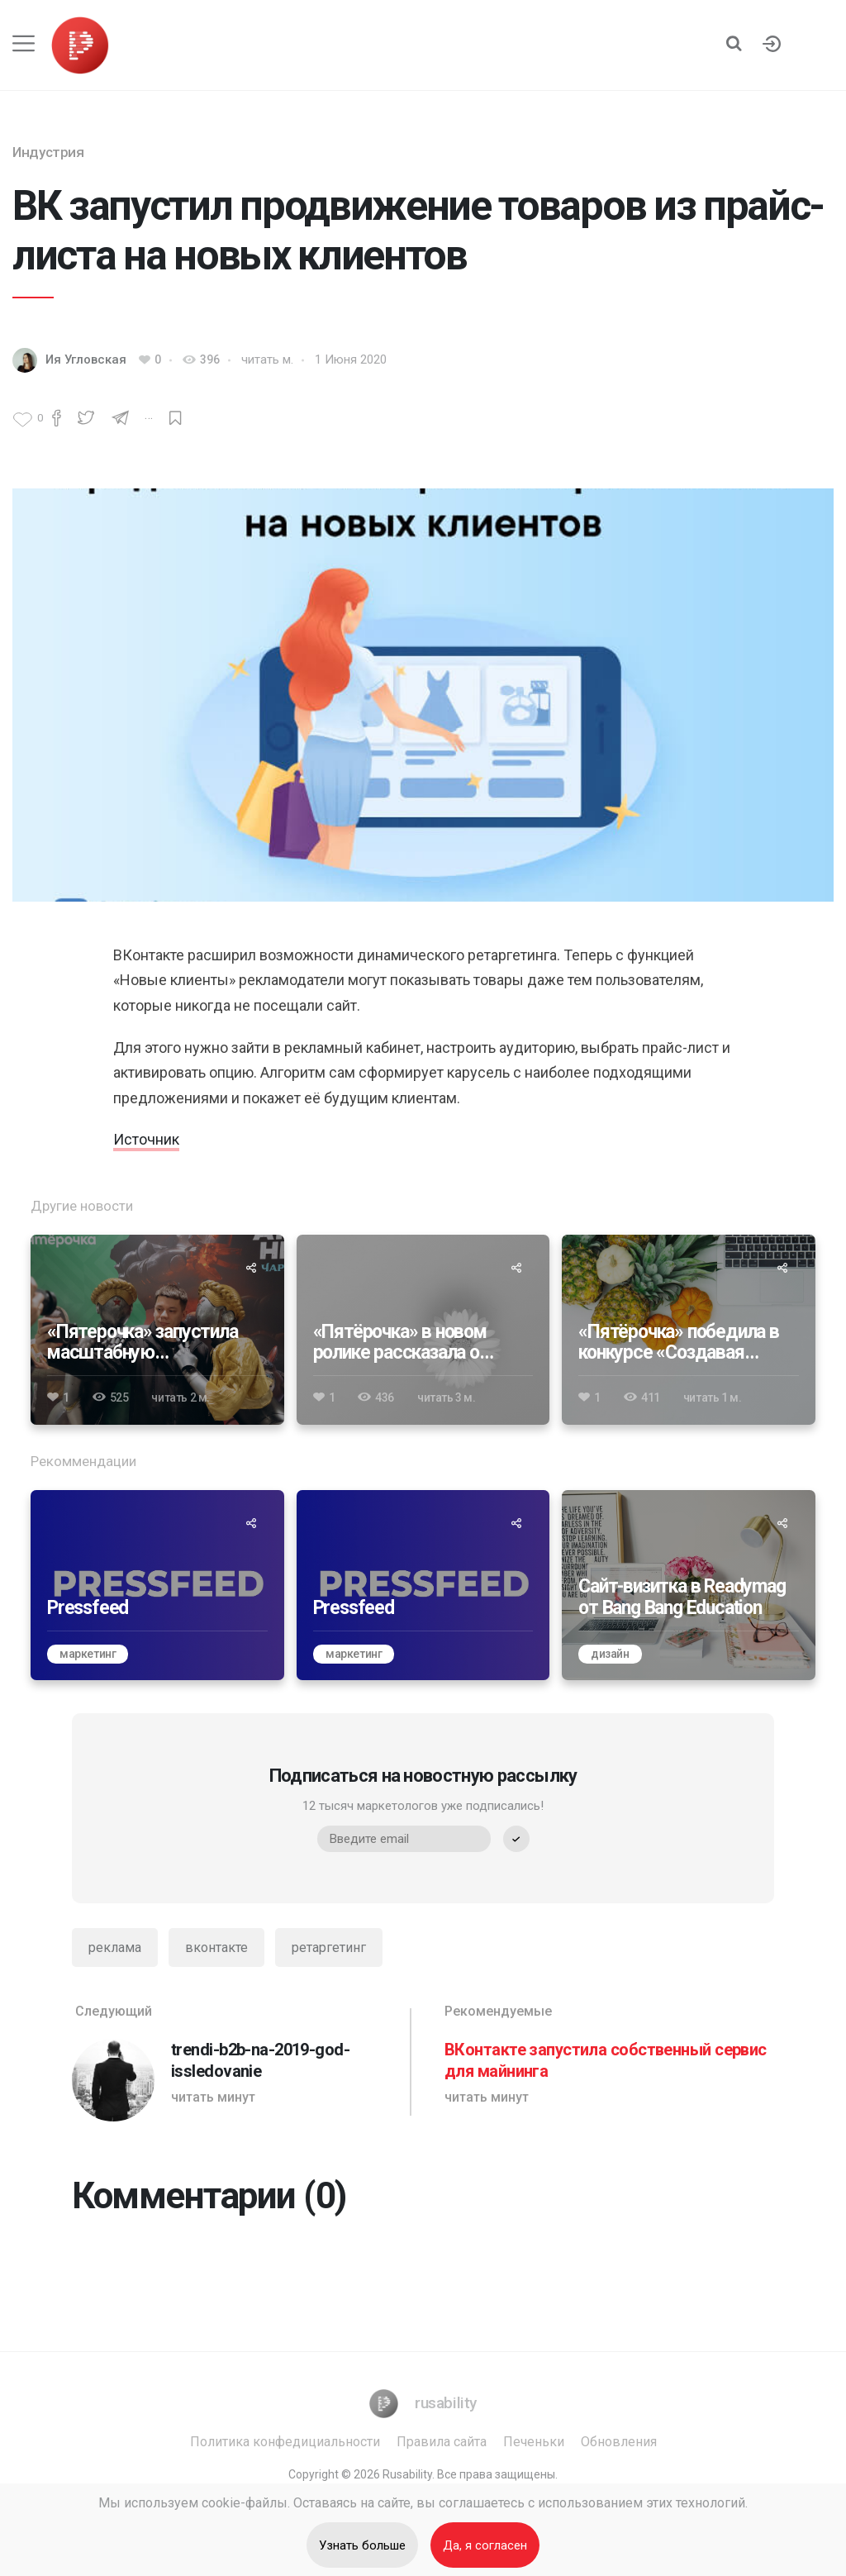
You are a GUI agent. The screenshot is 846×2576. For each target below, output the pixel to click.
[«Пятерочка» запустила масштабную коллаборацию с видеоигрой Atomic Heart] (157, 1330)
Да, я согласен (485, 2545)
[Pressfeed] (157, 1585)
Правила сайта (442, 2442)
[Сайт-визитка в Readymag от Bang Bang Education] (688, 1585)
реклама (114, 1947)
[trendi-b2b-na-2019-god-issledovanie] (237, 2062)
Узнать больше (362, 2545)
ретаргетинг (329, 1947)
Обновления (619, 2442)
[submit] (516, 1839)
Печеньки (533, 2442)
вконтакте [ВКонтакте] (216, 1947)
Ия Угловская (85, 359)
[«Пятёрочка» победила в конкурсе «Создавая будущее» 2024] (688, 1330)
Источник (146, 1139)
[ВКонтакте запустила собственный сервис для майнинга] (609, 2062)
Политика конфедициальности (285, 2442)
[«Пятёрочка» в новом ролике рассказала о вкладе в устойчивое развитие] (423, 1330)
